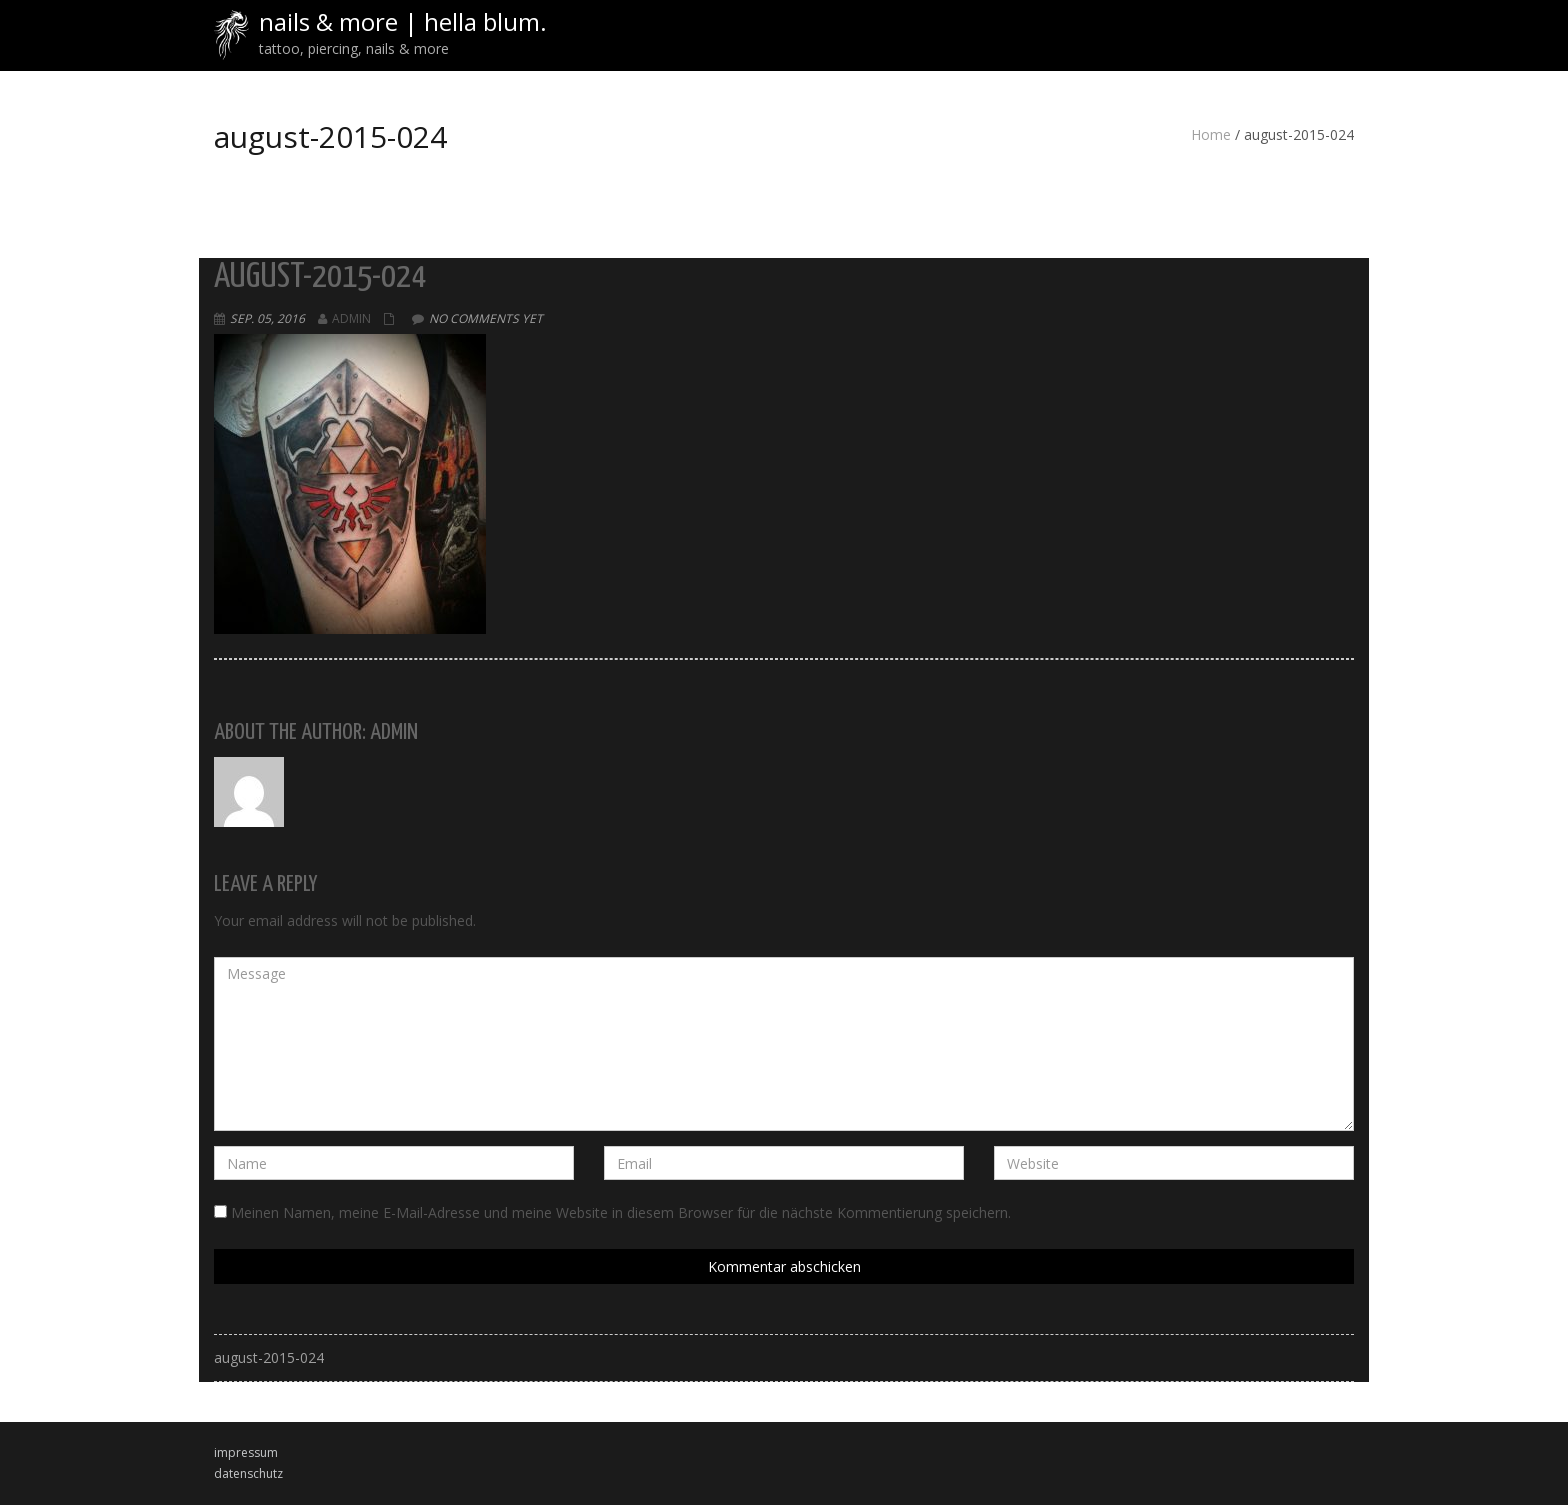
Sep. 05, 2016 (267, 318)
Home (1211, 134)
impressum (246, 1452)
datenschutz (248, 1473)
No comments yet (486, 318)
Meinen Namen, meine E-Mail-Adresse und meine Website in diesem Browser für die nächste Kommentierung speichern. (621, 1212)
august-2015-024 (269, 1357)
